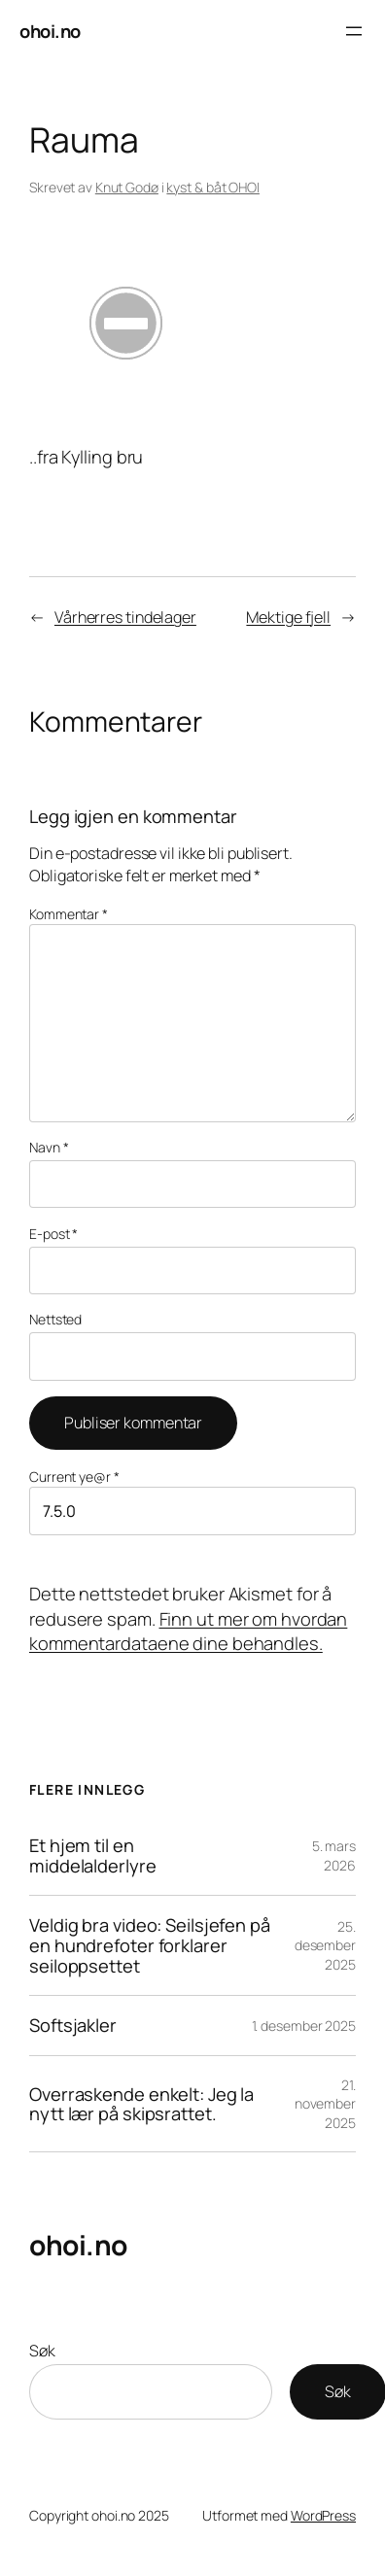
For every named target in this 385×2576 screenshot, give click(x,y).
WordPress (323, 2515)
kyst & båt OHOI (213, 187)
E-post (53, 1233)
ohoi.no (50, 31)
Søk (42, 2350)
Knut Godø (126, 187)
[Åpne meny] (354, 31)
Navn (48, 1147)
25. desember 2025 (325, 1945)
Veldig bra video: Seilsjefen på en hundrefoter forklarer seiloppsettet (149, 1945)
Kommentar (68, 914)
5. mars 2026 (334, 1855)
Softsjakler (73, 2025)
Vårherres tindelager (125, 617)
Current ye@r (74, 1476)
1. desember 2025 (304, 2025)
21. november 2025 (325, 2104)
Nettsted (55, 1319)
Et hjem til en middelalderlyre (93, 1855)
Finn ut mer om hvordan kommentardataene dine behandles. (188, 1631)
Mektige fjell (288, 617)
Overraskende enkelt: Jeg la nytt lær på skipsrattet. (141, 2104)
